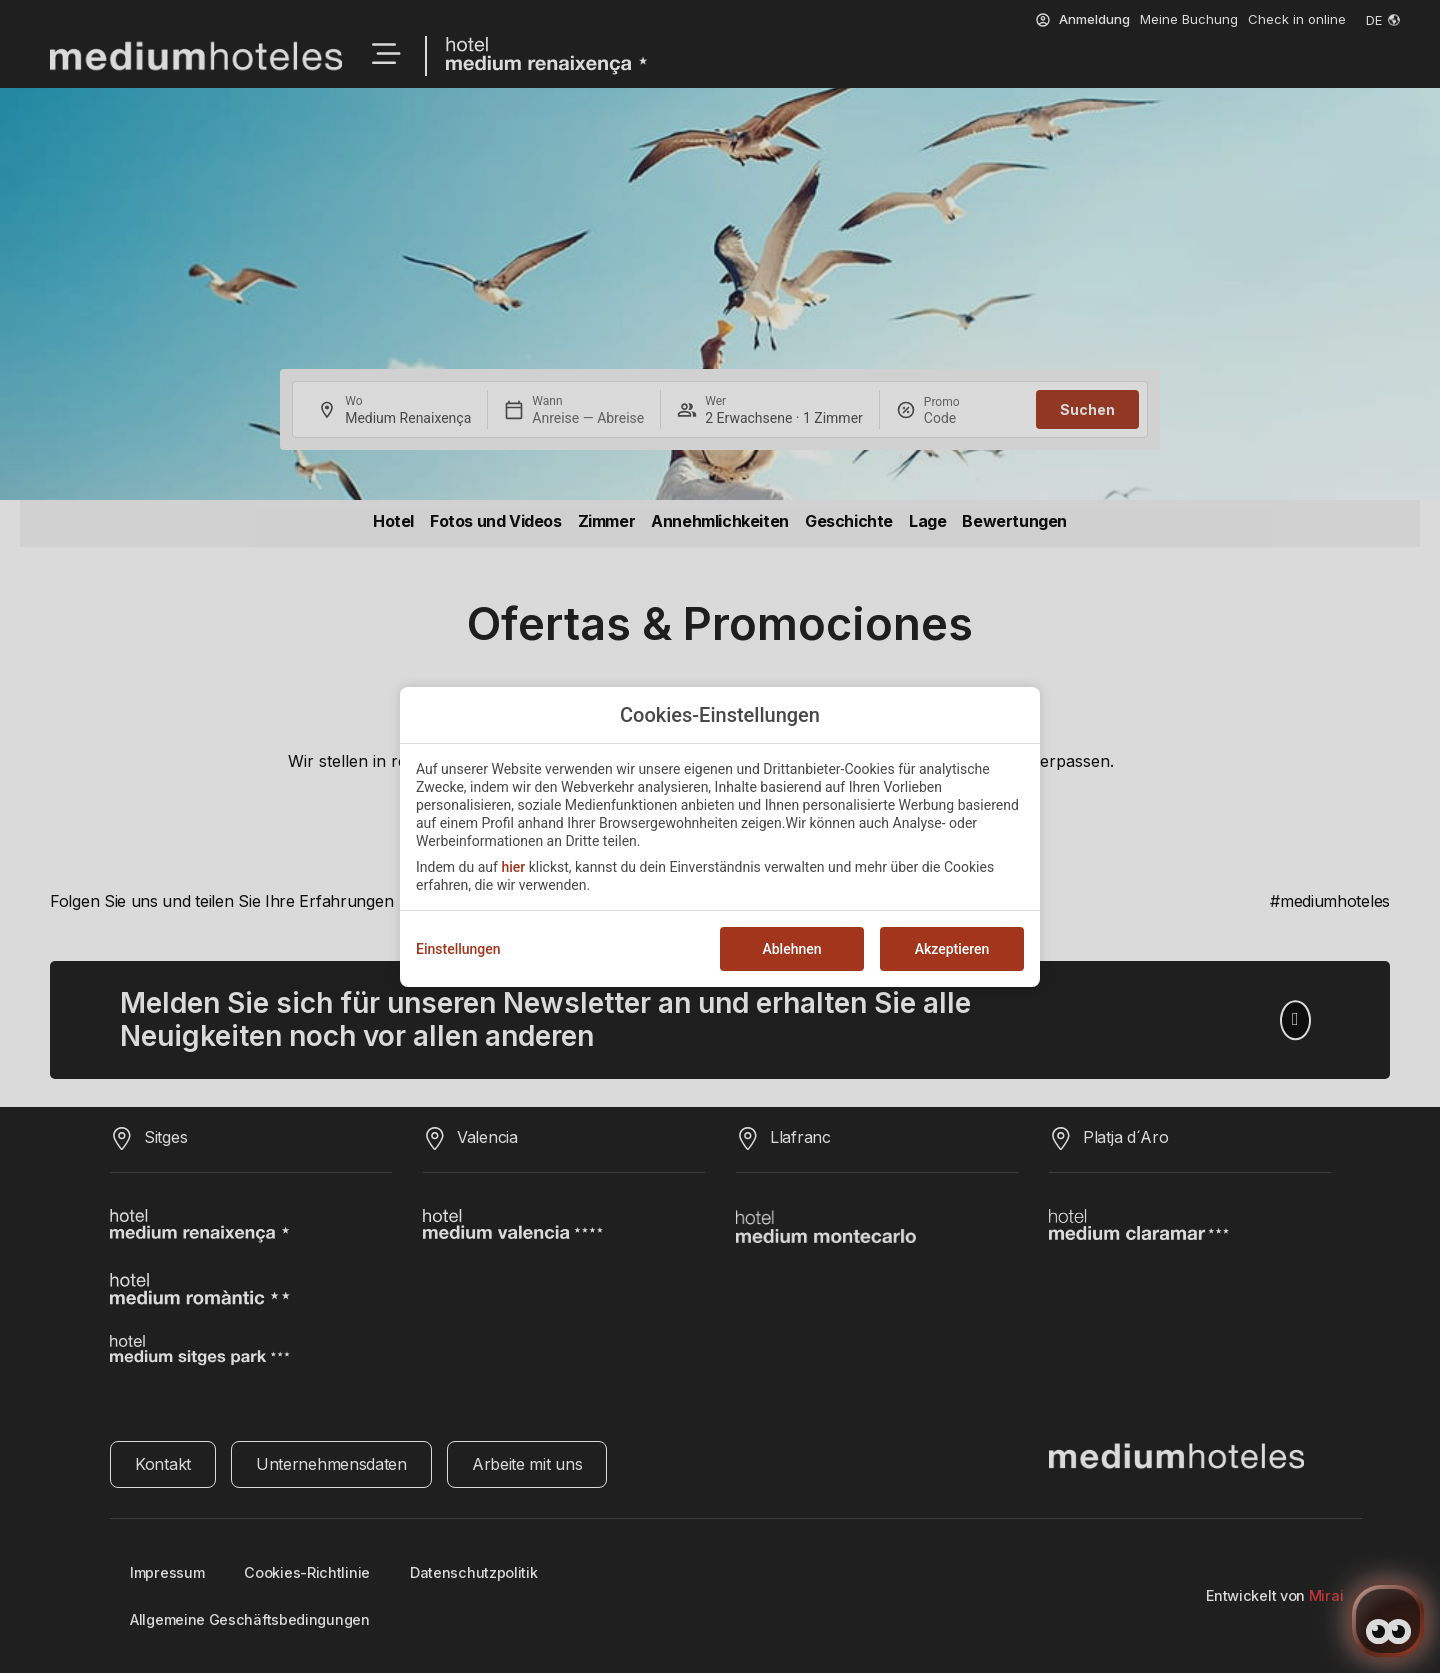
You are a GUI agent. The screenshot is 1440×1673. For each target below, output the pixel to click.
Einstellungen (458, 949)
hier (513, 867)
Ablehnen (791, 949)
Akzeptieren (952, 949)
